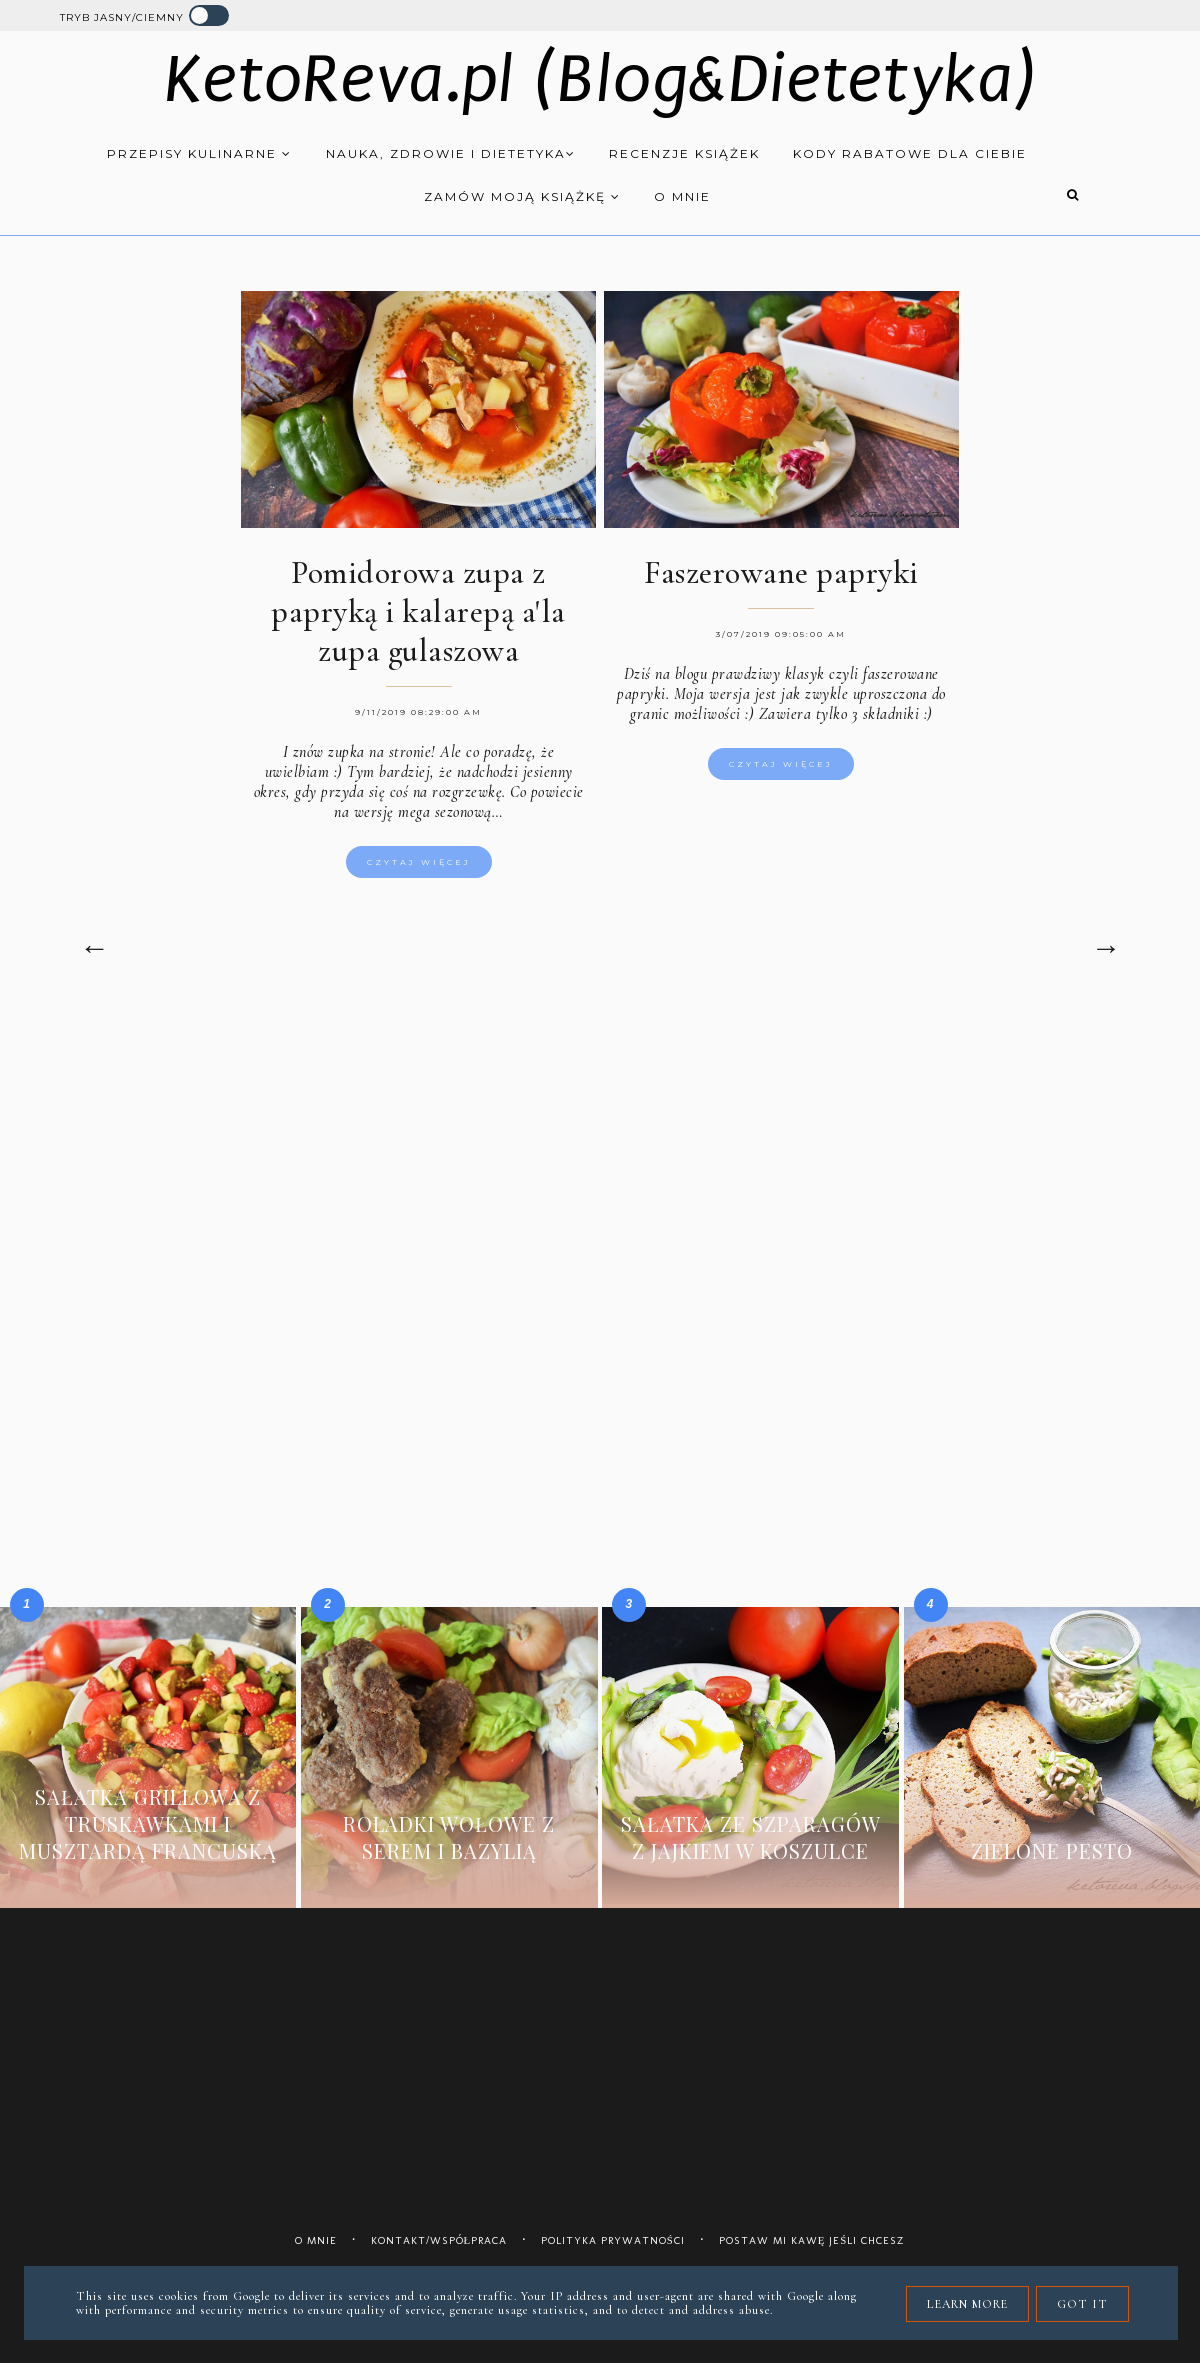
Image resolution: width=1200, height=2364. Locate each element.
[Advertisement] (600, 1180)
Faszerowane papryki (781, 572)
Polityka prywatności (613, 2240)
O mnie (682, 196)
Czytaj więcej (419, 862)
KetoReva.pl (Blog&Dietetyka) (600, 79)
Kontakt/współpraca (439, 2240)
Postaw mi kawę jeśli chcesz (812, 2240)
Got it (1082, 2304)
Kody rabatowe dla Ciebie (910, 153)
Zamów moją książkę (522, 196)
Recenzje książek (684, 153)
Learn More (967, 2304)
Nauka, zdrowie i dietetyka (451, 153)
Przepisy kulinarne (199, 153)
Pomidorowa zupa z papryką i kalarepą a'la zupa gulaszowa (418, 611)
